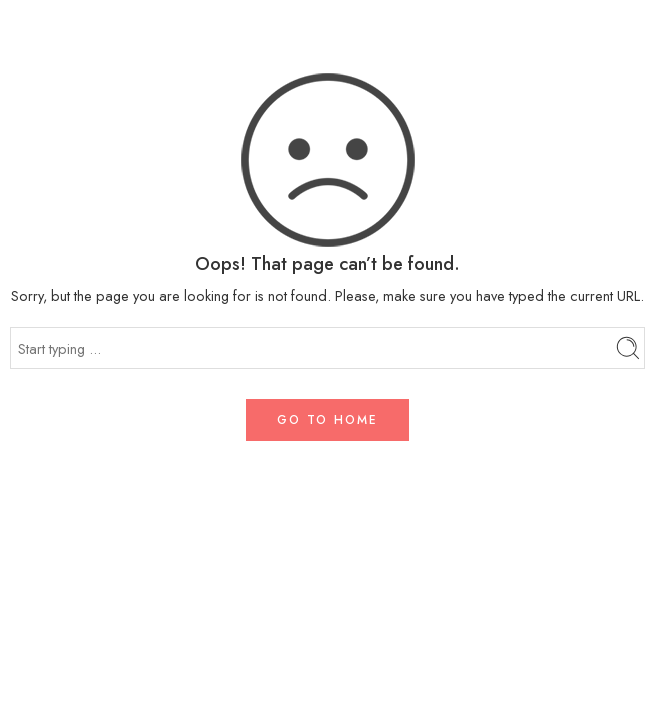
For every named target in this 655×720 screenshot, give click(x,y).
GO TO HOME (327, 420)
